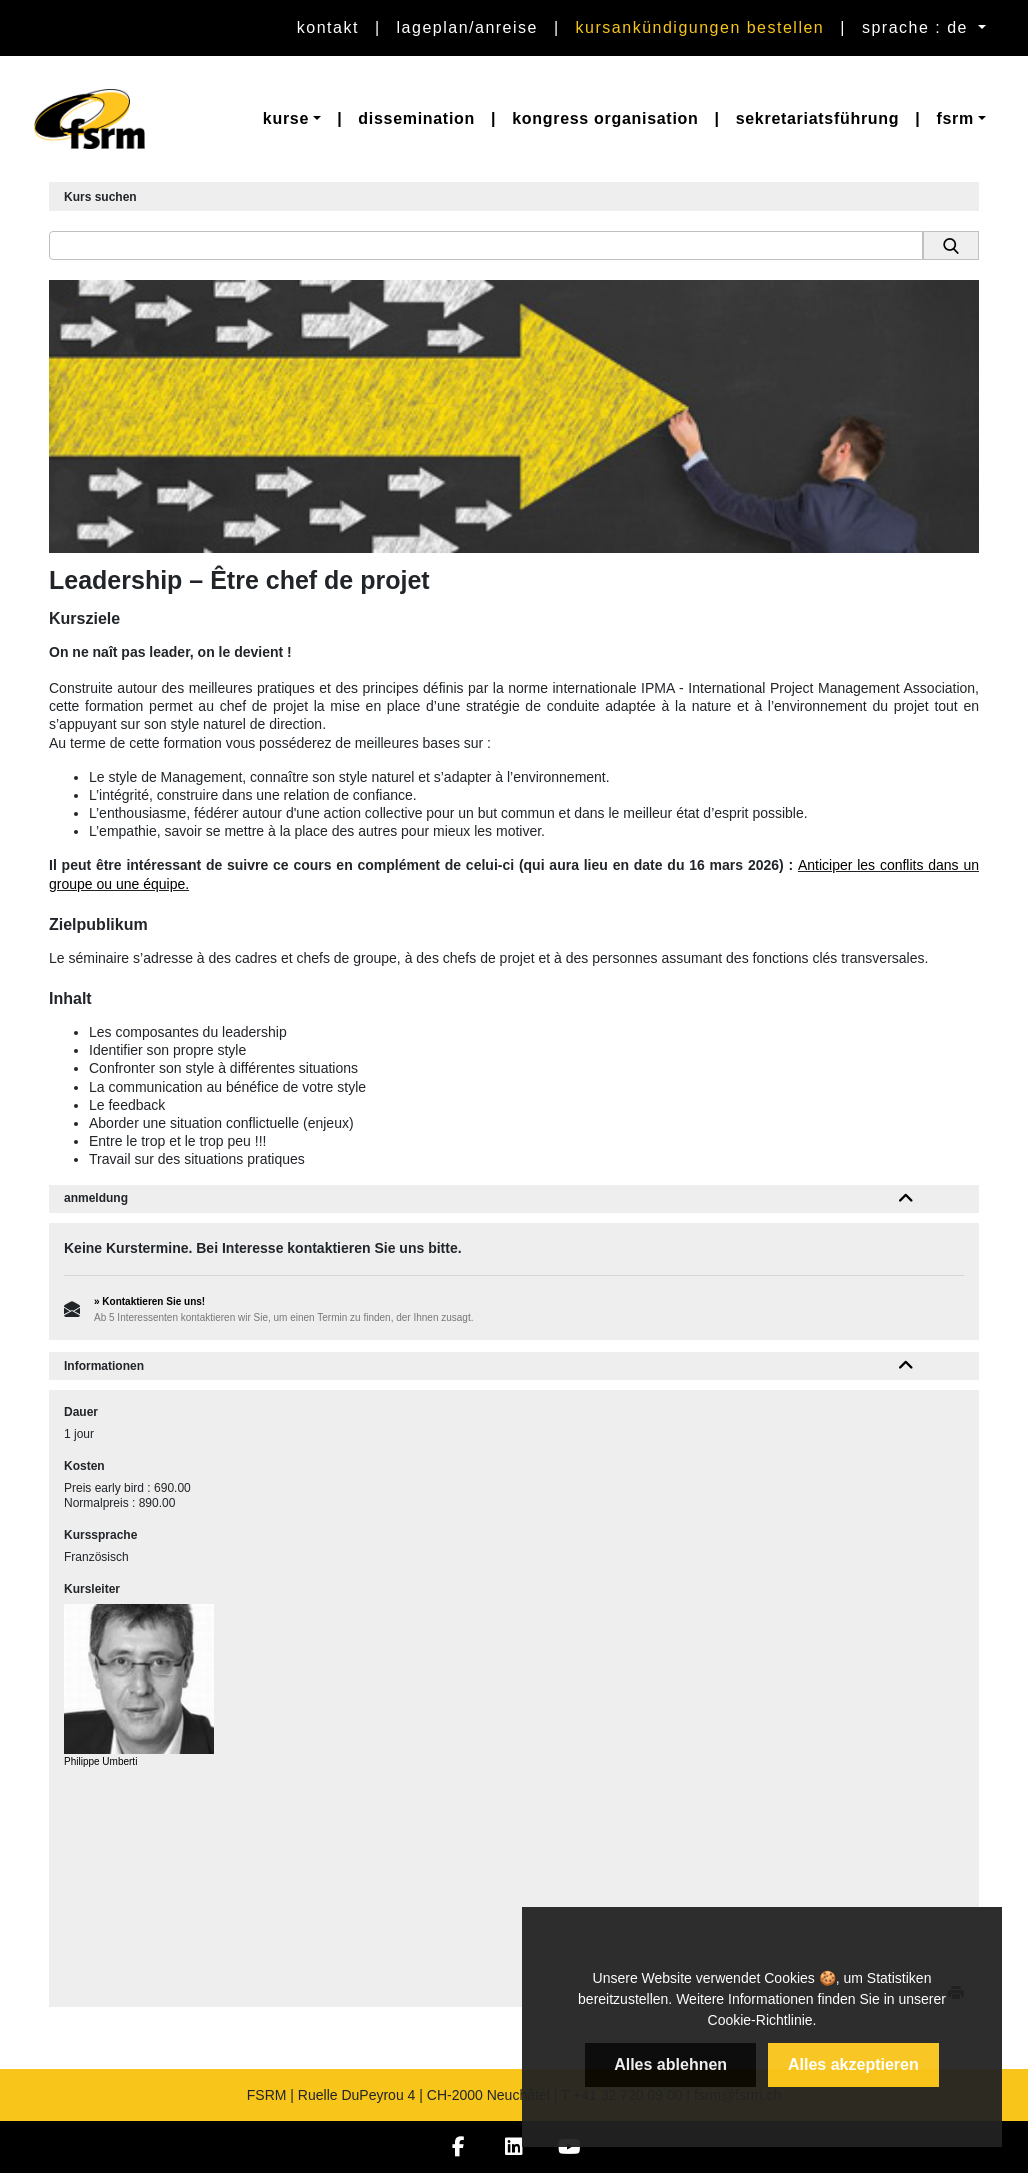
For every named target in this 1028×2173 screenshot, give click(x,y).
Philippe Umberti (100, 1761)
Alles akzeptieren (853, 2064)
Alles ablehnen (670, 2064)
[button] (292, 119)
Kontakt (328, 27)
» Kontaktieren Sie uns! (149, 1301)
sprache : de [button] (918, 27)
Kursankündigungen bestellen (700, 27)
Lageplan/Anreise (467, 27)
